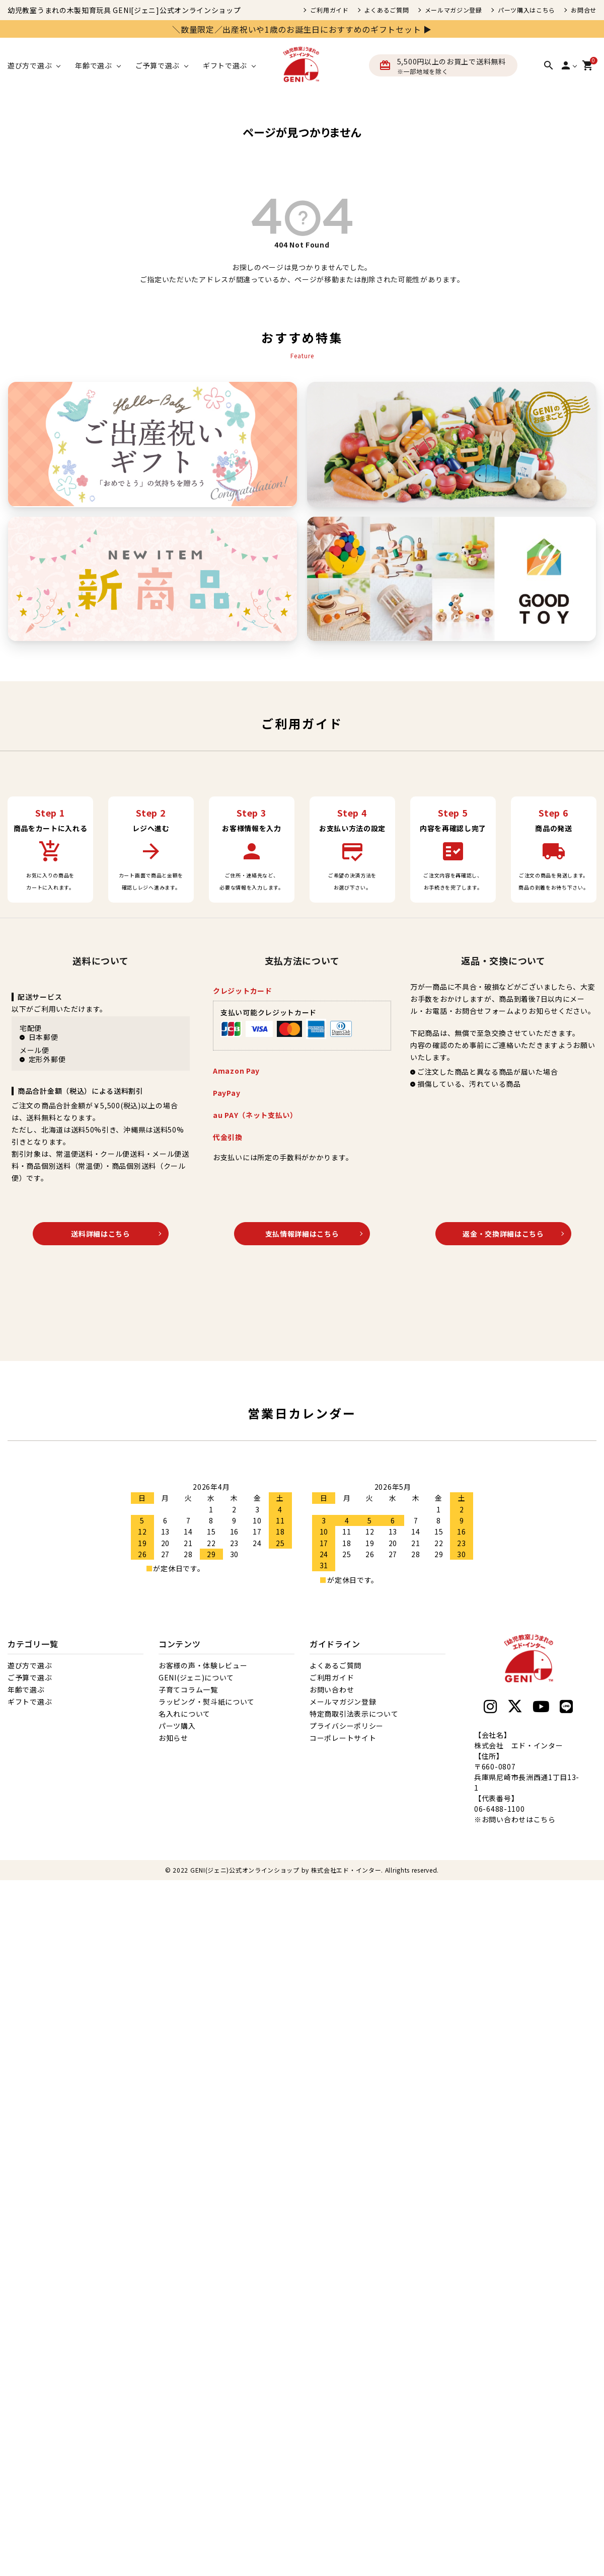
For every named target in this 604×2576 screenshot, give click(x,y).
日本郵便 (43, 1037)
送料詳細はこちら (100, 1234)
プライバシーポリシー (347, 1726)
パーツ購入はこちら (526, 10)
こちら (545, 1819)
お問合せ (583, 10)
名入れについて (184, 1714)
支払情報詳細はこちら (302, 1234)
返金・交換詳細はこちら (503, 1234)
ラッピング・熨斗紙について (207, 1702)
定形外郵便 (47, 1059)
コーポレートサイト (343, 1738)
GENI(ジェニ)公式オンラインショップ (244, 1870)
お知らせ (173, 1738)
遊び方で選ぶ (30, 1665)
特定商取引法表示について (354, 1714)
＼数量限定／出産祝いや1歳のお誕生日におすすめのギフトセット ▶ (301, 29)
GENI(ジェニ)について (196, 1677)
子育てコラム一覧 (188, 1689)
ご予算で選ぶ (30, 1677)
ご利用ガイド (329, 10)
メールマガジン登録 (453, 10)
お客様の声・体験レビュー (203, 1665)
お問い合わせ (332, 1689)
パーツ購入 (177, 1726)
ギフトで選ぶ (30, 1702)
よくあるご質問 (386, 10)
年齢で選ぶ (26, 1689)
